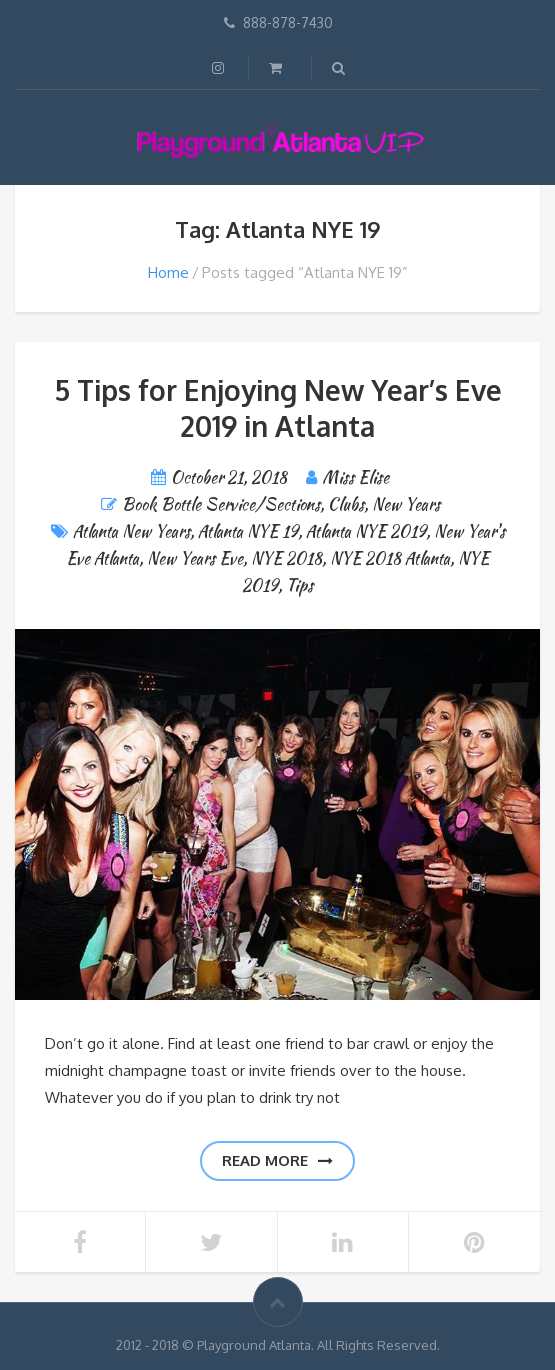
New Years (406, 504)
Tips (299, 585)
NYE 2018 (286, 558)
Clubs (346, 504)
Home (168, 272)
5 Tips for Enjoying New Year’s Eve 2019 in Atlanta (278, 408)
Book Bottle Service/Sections (221, 504)
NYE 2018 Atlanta (390, 558)
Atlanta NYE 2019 (366, 531)
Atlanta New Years (131, 531)
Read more (277, 1160)
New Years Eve (195, 558)
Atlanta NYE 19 (248, 531)
